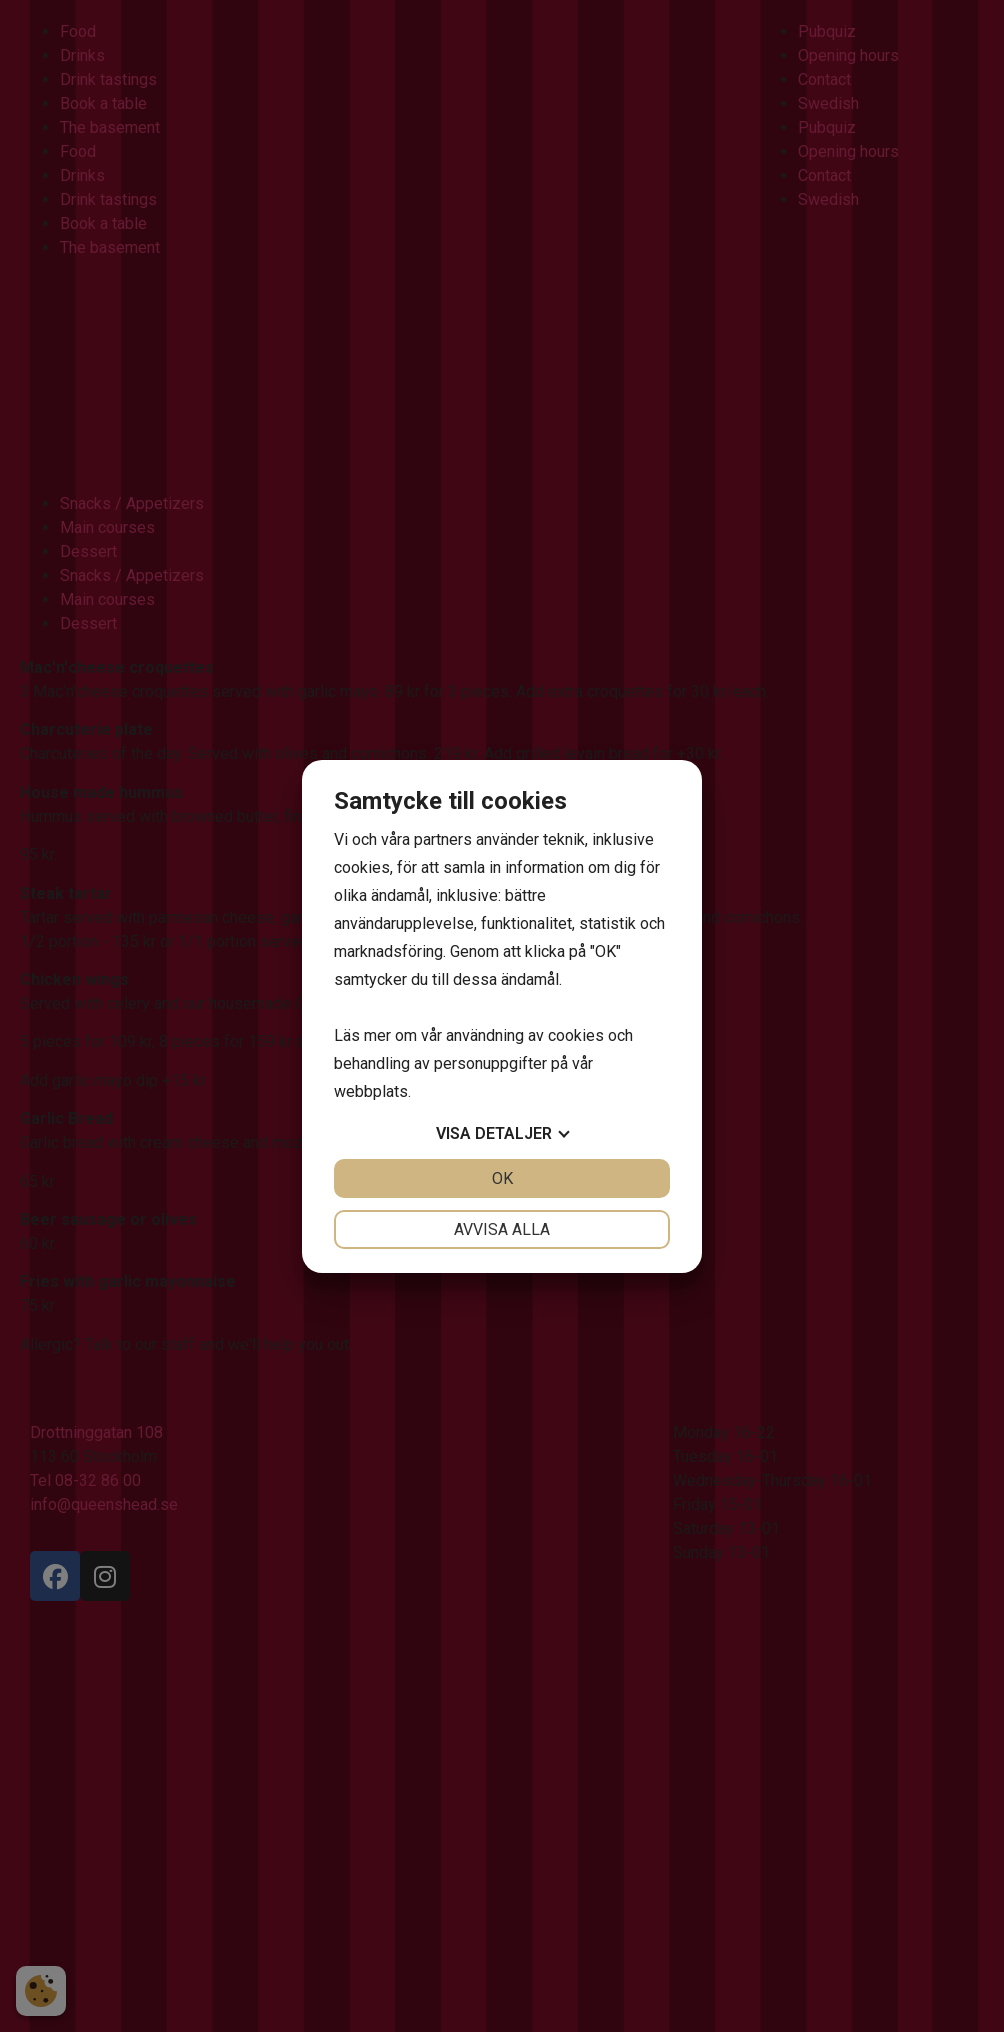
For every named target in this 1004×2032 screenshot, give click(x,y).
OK (502, 1178)
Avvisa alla (502, 1229)
